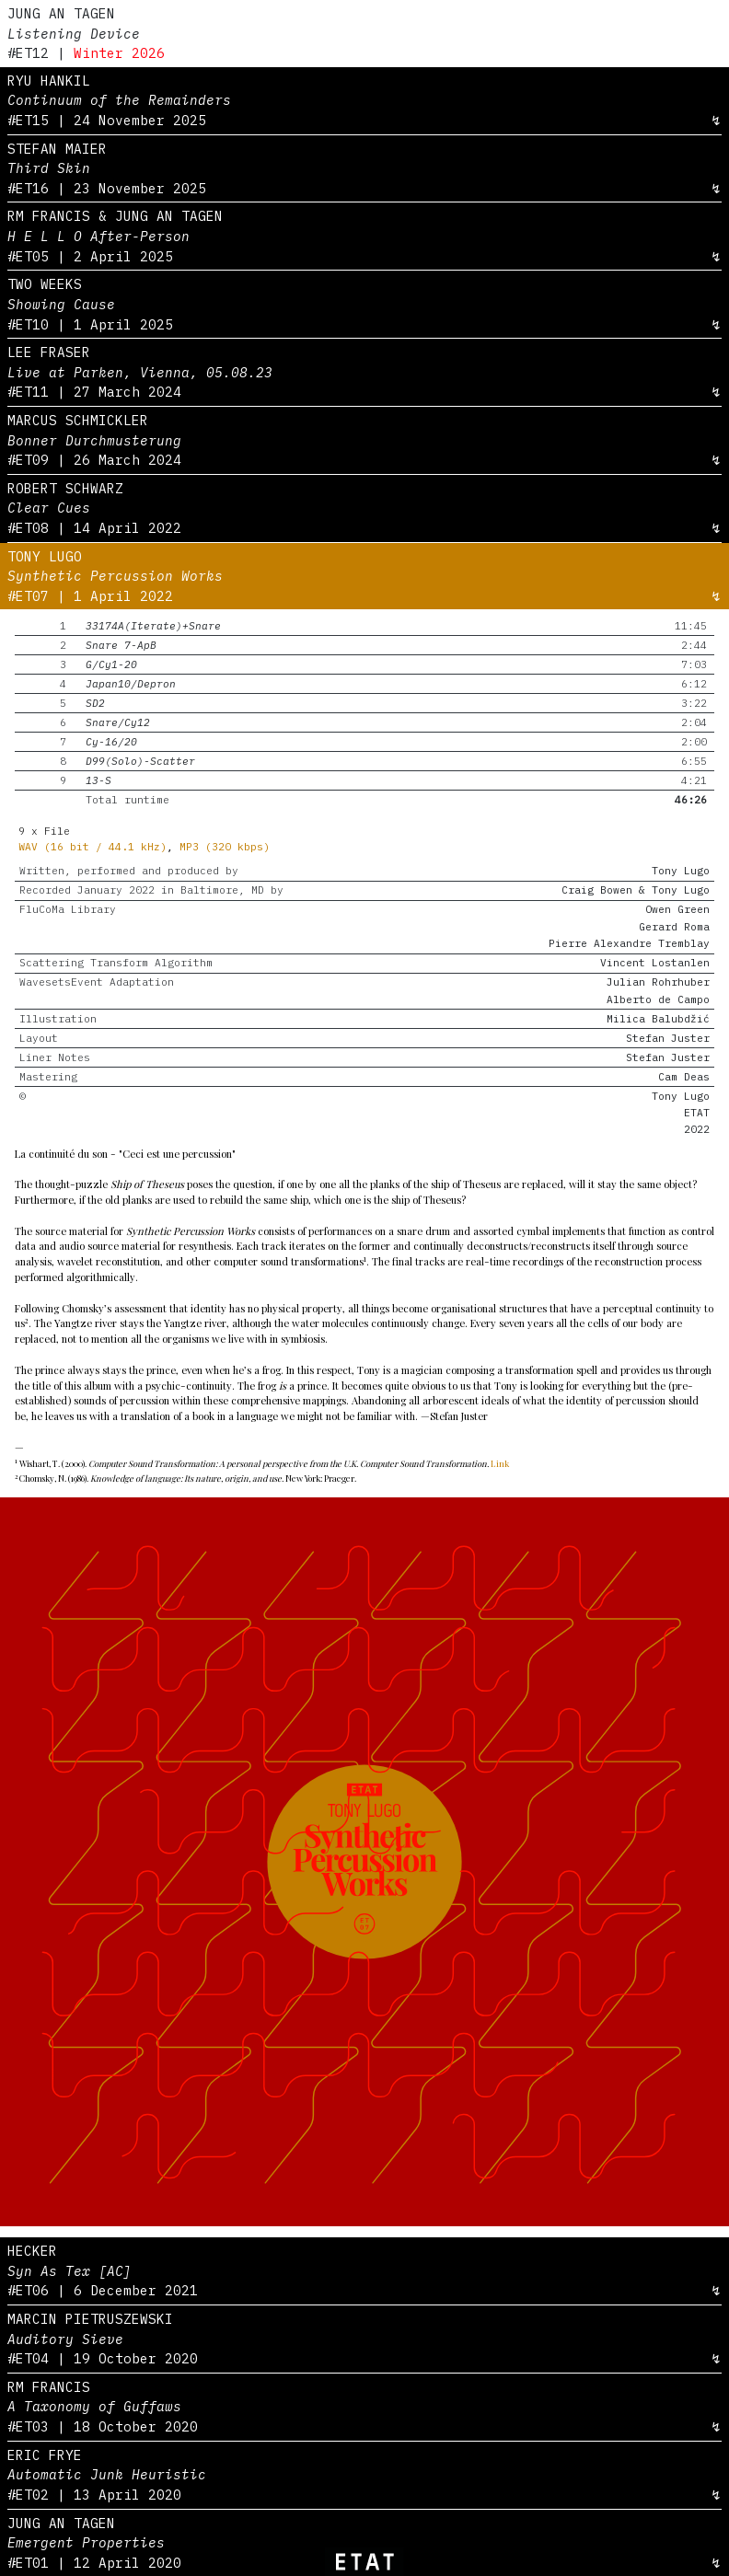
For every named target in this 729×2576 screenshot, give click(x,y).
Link (500, 1463)
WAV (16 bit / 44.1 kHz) (92, 846)
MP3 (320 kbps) (224, 846)
